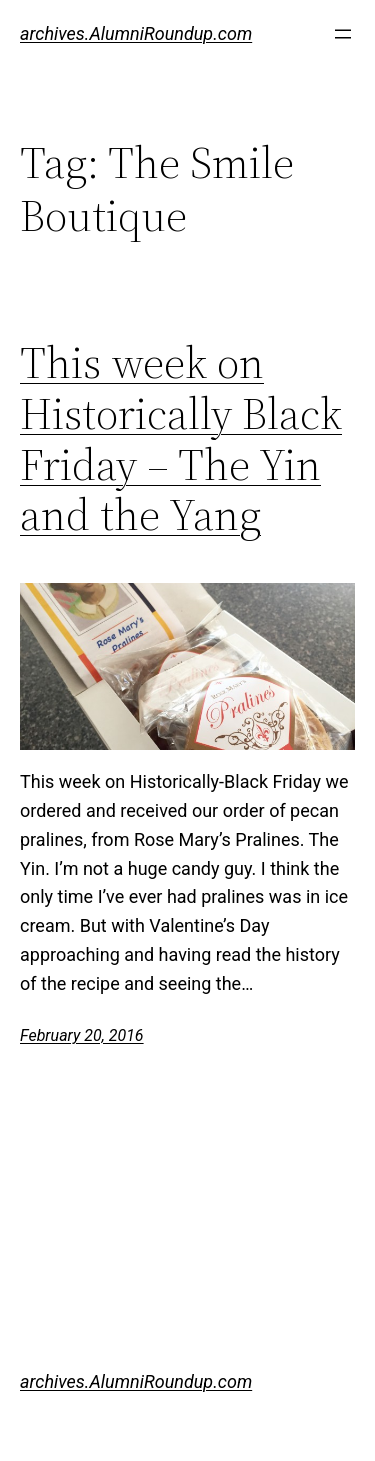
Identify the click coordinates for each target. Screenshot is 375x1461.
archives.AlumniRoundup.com (136, 33)
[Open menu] (343, 34)
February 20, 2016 (82, 1035)
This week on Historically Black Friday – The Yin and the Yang (181, 439)
